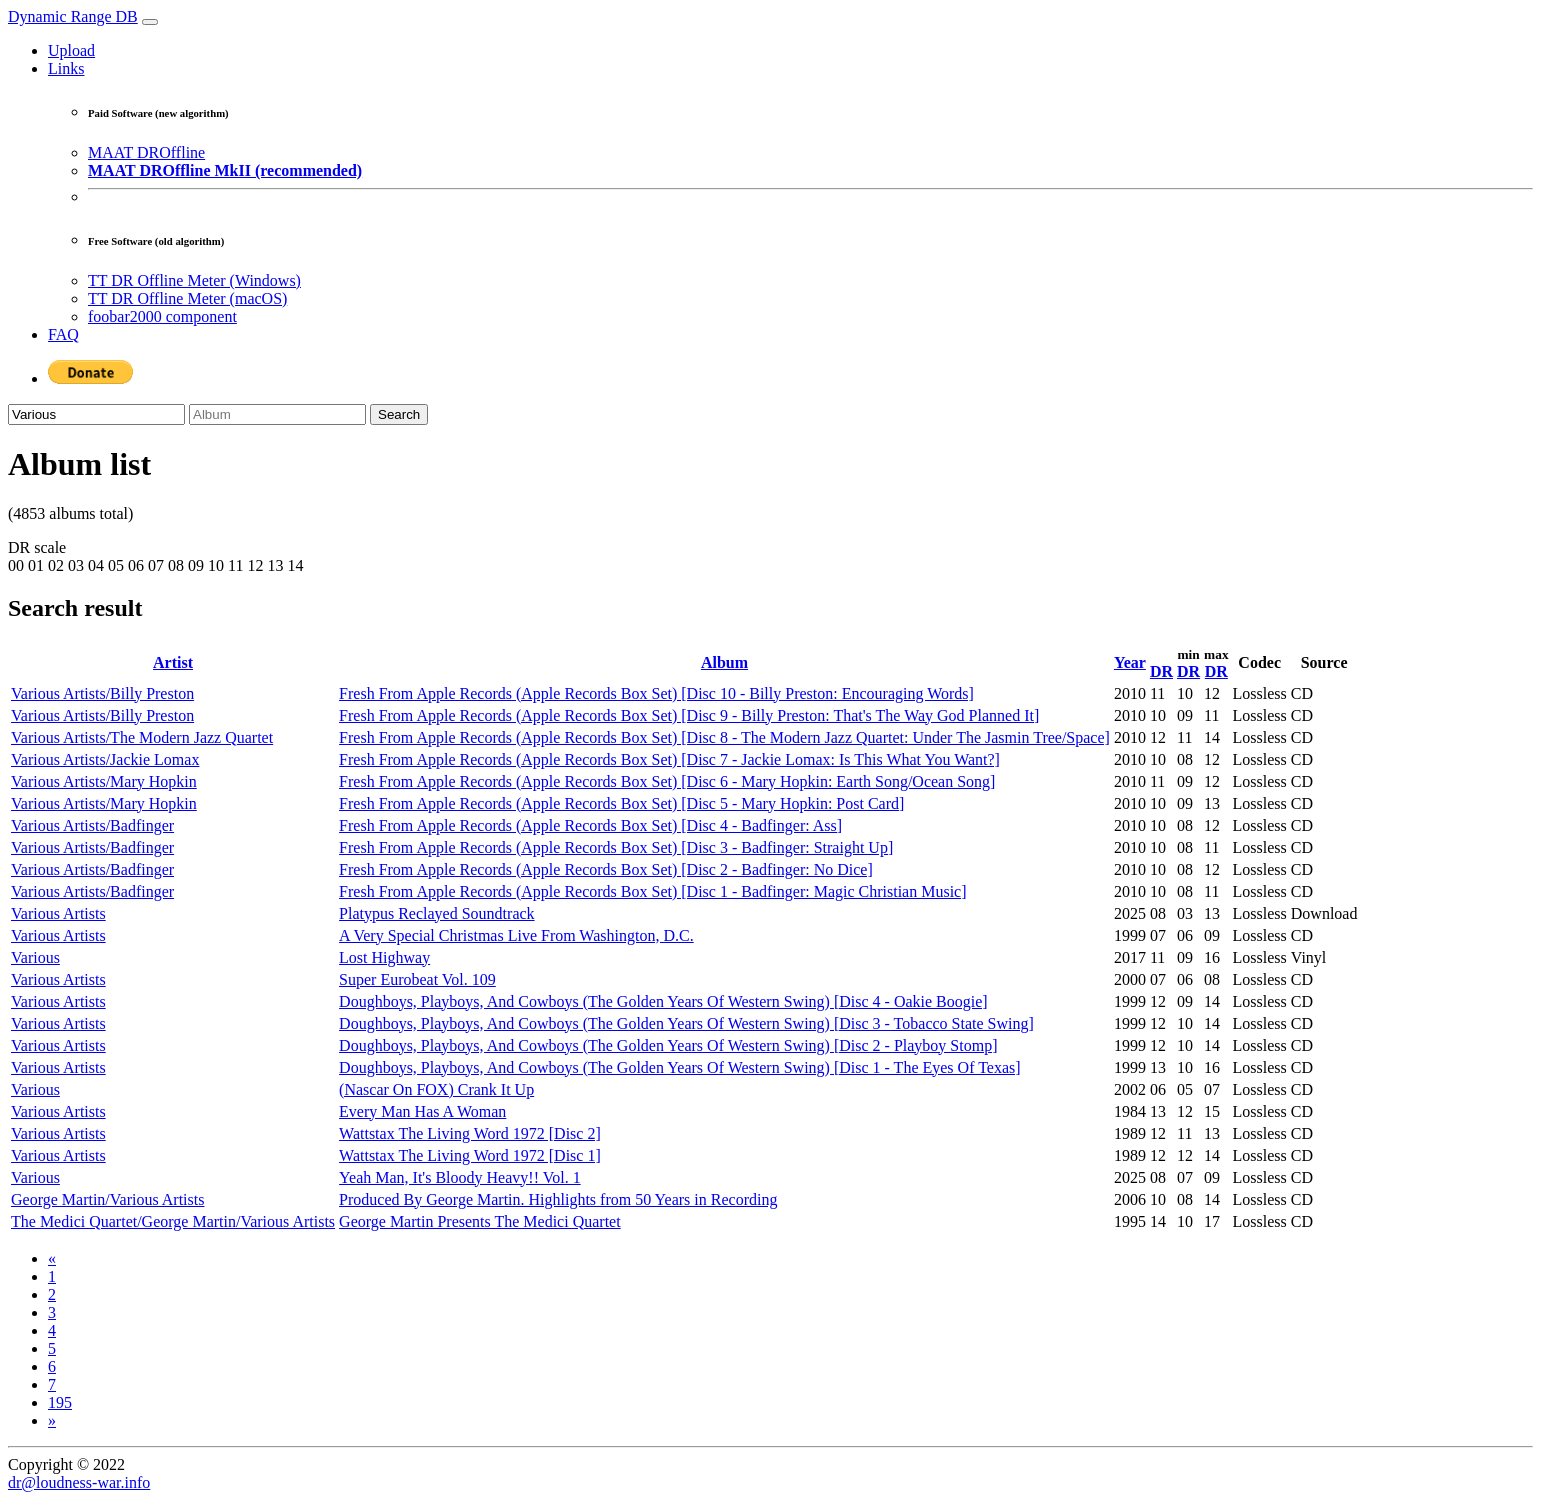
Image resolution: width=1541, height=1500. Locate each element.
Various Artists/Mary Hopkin (104, 781)
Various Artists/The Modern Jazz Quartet (142, 737)
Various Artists (58, 913)
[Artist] (96, 414)
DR (1161, 671)
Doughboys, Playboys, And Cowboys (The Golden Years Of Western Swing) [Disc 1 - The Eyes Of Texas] (680, 1067)
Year (1130, 662)
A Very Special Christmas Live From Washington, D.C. (516, 935)
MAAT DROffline (146, 152)
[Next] (52, 1420)
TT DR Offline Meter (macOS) (187, 298)
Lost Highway (384, 957)
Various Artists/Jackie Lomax (105, 759)
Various (35, 957)
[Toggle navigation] (150, 22)
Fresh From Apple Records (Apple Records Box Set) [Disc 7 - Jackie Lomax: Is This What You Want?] (669, 759)
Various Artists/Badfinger (92, 825)
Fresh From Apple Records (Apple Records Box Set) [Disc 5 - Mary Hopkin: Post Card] (621, 803)
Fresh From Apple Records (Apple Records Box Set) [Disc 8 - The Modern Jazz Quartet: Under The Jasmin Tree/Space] (724, 737)
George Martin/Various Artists (107, 1199)
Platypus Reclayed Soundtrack (437, 913)
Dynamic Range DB (73, 16)
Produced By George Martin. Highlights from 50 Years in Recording (558, 1199)
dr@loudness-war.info (79, 1482)
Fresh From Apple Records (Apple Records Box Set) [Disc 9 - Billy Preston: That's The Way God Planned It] (689, 715)
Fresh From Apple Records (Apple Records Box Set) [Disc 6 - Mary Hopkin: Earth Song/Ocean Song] (667, 781)
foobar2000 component (162, 316)
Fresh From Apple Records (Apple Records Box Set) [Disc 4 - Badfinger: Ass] (590, 825)
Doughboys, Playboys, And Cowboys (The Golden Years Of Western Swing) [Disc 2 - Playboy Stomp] (668, 1045)
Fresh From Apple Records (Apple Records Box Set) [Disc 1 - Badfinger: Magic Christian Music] (652, 891)
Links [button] (66, 68)
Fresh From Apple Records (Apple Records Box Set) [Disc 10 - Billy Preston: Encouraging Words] (656, 693)
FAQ (63, 334)
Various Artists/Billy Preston (102, 693)
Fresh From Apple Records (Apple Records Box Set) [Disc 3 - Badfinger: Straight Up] (616, 847)
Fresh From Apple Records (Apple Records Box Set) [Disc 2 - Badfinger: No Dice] (606, 869)
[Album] (277, 414)
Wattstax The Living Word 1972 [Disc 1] (470, 1155)
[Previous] (52, 1258)
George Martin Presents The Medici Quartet (480, 1221)
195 (60, 1402)
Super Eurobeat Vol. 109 (417, 979)
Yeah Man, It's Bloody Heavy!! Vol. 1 (460, 1177)
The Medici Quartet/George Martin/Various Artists (173, 1221)
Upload (71, 50)
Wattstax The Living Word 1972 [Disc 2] (470, 1133)
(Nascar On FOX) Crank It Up (436, 1089)
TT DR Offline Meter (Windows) (194, 280)
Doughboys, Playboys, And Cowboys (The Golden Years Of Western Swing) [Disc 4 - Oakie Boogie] (663, 1001)
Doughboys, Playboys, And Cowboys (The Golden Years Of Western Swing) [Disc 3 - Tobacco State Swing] (686, 1023)
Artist (173, 662)
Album (724, 662)
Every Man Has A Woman (422, 1111)
